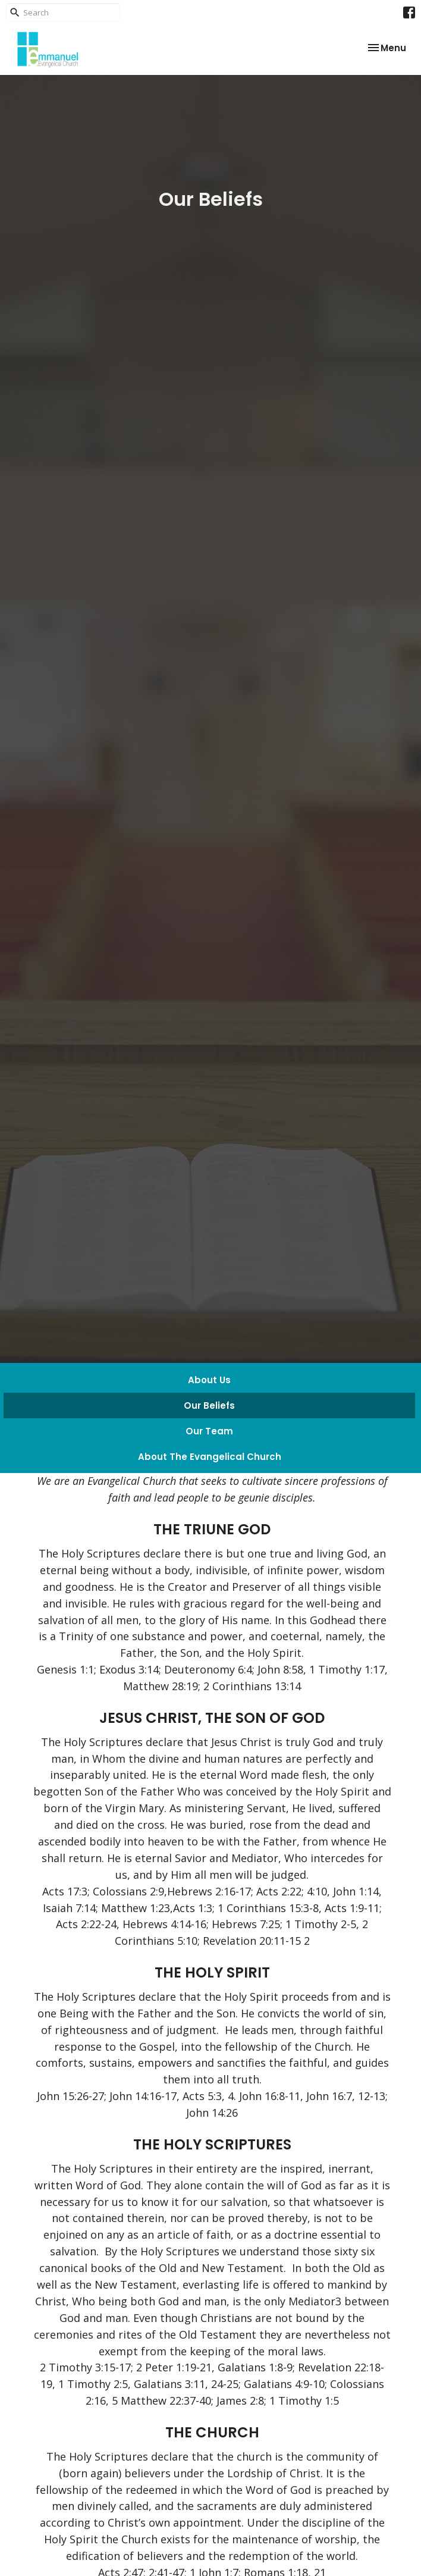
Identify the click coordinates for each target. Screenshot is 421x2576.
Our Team (209, 1431)
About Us (209, 1380)
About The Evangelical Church (209, 1456)
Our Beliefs (209, 1405)
